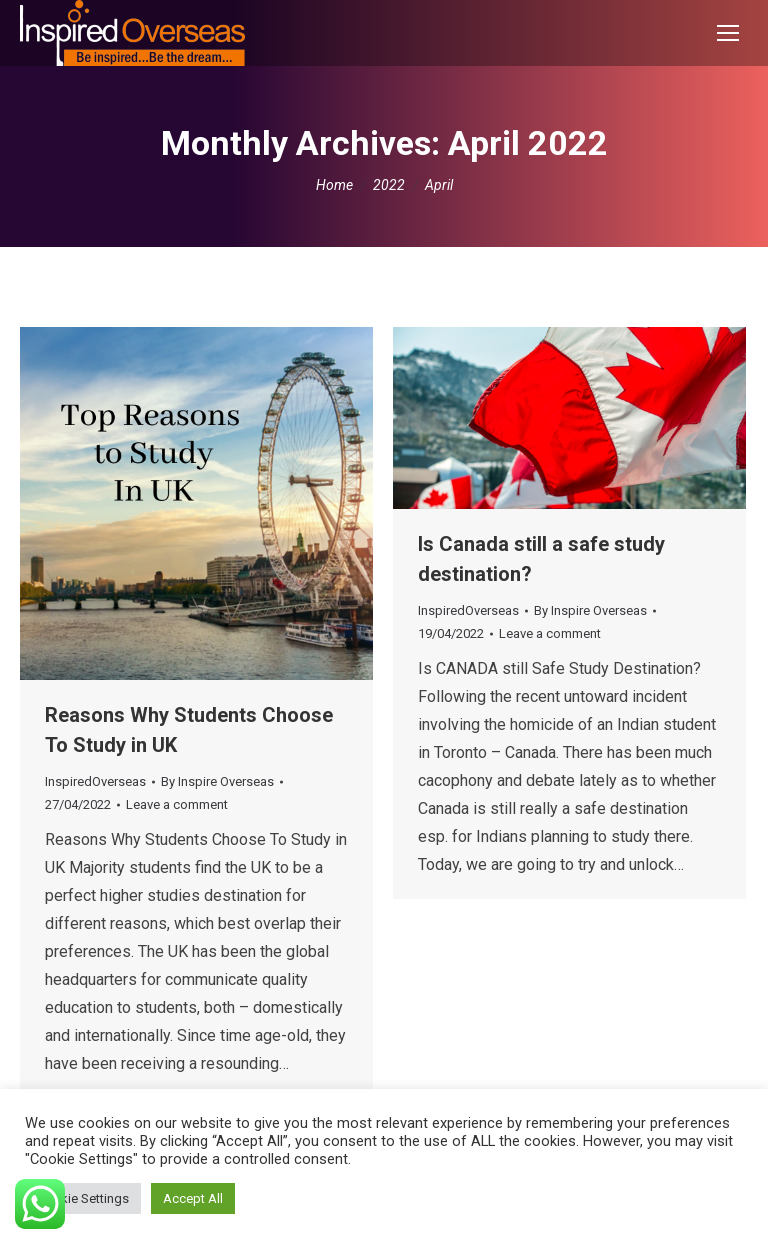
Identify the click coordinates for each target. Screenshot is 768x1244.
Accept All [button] (193, 1198)
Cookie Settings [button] (83, 1198)
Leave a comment (177, 804)
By (217, 781)
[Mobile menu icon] (728, 33)
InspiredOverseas (95, 781)
